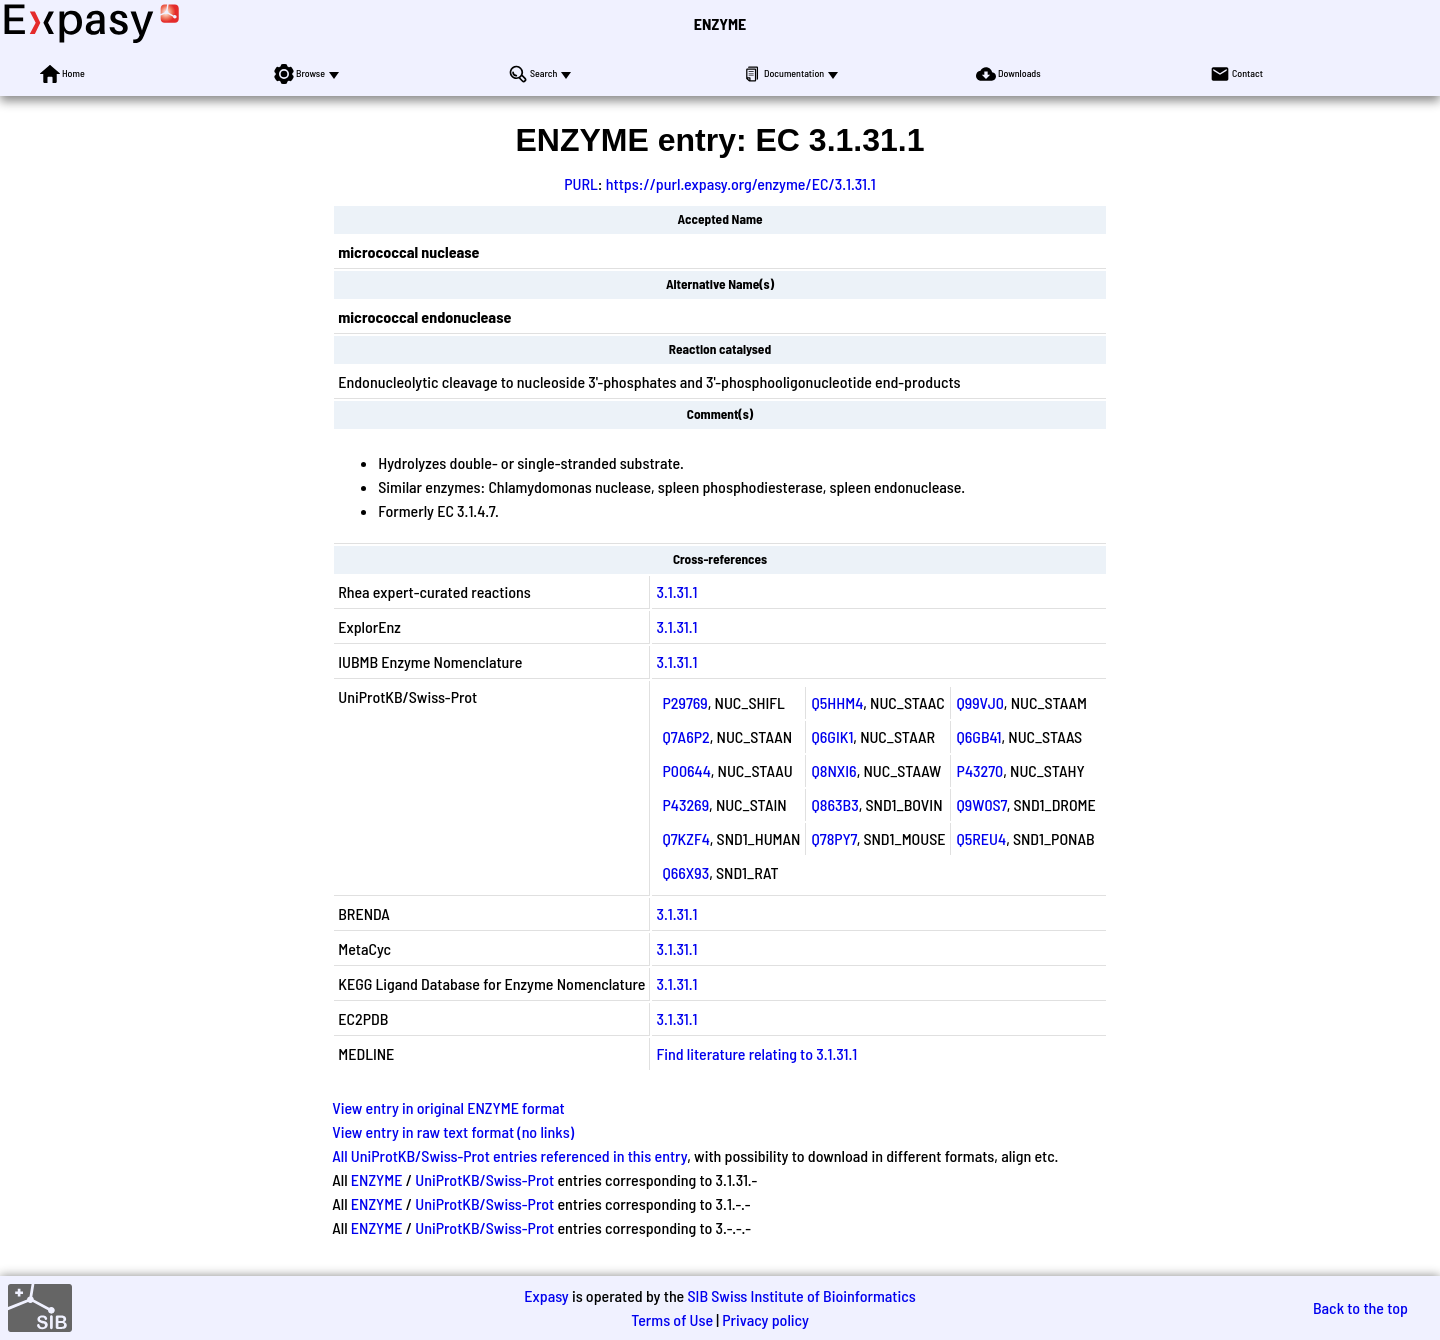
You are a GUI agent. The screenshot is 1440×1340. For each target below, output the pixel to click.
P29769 (684, 702)
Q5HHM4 (838, 702)
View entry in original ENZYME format (448, 1107)
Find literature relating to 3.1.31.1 (756, 1053)
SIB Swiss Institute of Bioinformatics (801, 1295)
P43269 (685, 804)
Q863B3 (835, 804)
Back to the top (1360, 1307)
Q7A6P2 (685, 736)
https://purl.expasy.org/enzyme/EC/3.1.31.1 (741, 183)
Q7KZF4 (685, 838)
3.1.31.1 (676, 591)
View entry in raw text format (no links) (453, 1131)
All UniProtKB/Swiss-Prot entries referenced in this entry (509, 1155)
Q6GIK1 (833, 736)
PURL (581, 183)
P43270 (980, 770)
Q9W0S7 (982, 804)
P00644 (686, 770)
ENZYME (720, 23)
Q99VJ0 (980, 702)
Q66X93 (685, 872)
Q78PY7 (834, 838)
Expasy (546, 1295)
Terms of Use (672, 1319)
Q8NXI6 (834, 770)
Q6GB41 (979, 736)
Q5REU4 (982, 838)
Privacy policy (765, 1319)
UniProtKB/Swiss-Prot (484, 1179)
